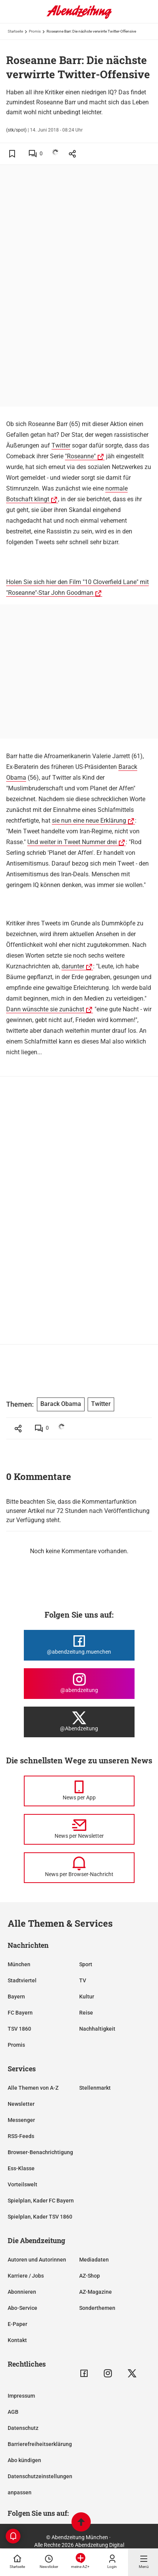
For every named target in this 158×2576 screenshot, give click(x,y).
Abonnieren (22, 2292)
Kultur (86, 1996)
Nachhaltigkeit (97, 2029)
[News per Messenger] (79, 1791)
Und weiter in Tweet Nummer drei (72, 842)
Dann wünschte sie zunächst (45, 1009)
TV (82, 1980)
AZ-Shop (89, 2276)
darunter (73, 966)
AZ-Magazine (95, 2292)
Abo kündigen (24, 2460)
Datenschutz (23, 2428)
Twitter (61, 445)
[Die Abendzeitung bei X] (79, 1722)
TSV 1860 (19, 2029)
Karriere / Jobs (26, 2276)
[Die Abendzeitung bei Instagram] (79, 1683)
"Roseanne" (80, 456)
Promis (35, 31)
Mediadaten (94, 2260)
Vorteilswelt (22, 2184)
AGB (13, 2412)
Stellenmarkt (95, 2088)
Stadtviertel (22, 1980)
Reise (86, 2013)
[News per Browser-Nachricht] (79, 1867)
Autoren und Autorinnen (37, 2260)
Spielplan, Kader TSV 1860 (40, 2217)
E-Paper (17, 2324)
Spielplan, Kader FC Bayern (41, 2200)
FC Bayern (20, 2013)
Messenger (21, 2120)
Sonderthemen (97, 2308)
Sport (85, 1964)
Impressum (21, 2396)
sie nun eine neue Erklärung (89, 820)
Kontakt (17, 2340)
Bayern (16, 1996)
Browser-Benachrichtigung (40, 2152)
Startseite (15, 31)
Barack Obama (60, 1403)
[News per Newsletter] (79, 1829)
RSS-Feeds (21, 2136)
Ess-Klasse (21, 2168)
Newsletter (21, 2104)
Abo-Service (22, 2308)
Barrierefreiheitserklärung (40, 2444)
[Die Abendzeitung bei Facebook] (79, 1645)
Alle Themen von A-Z (33, 2088)
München (19, 1964)
